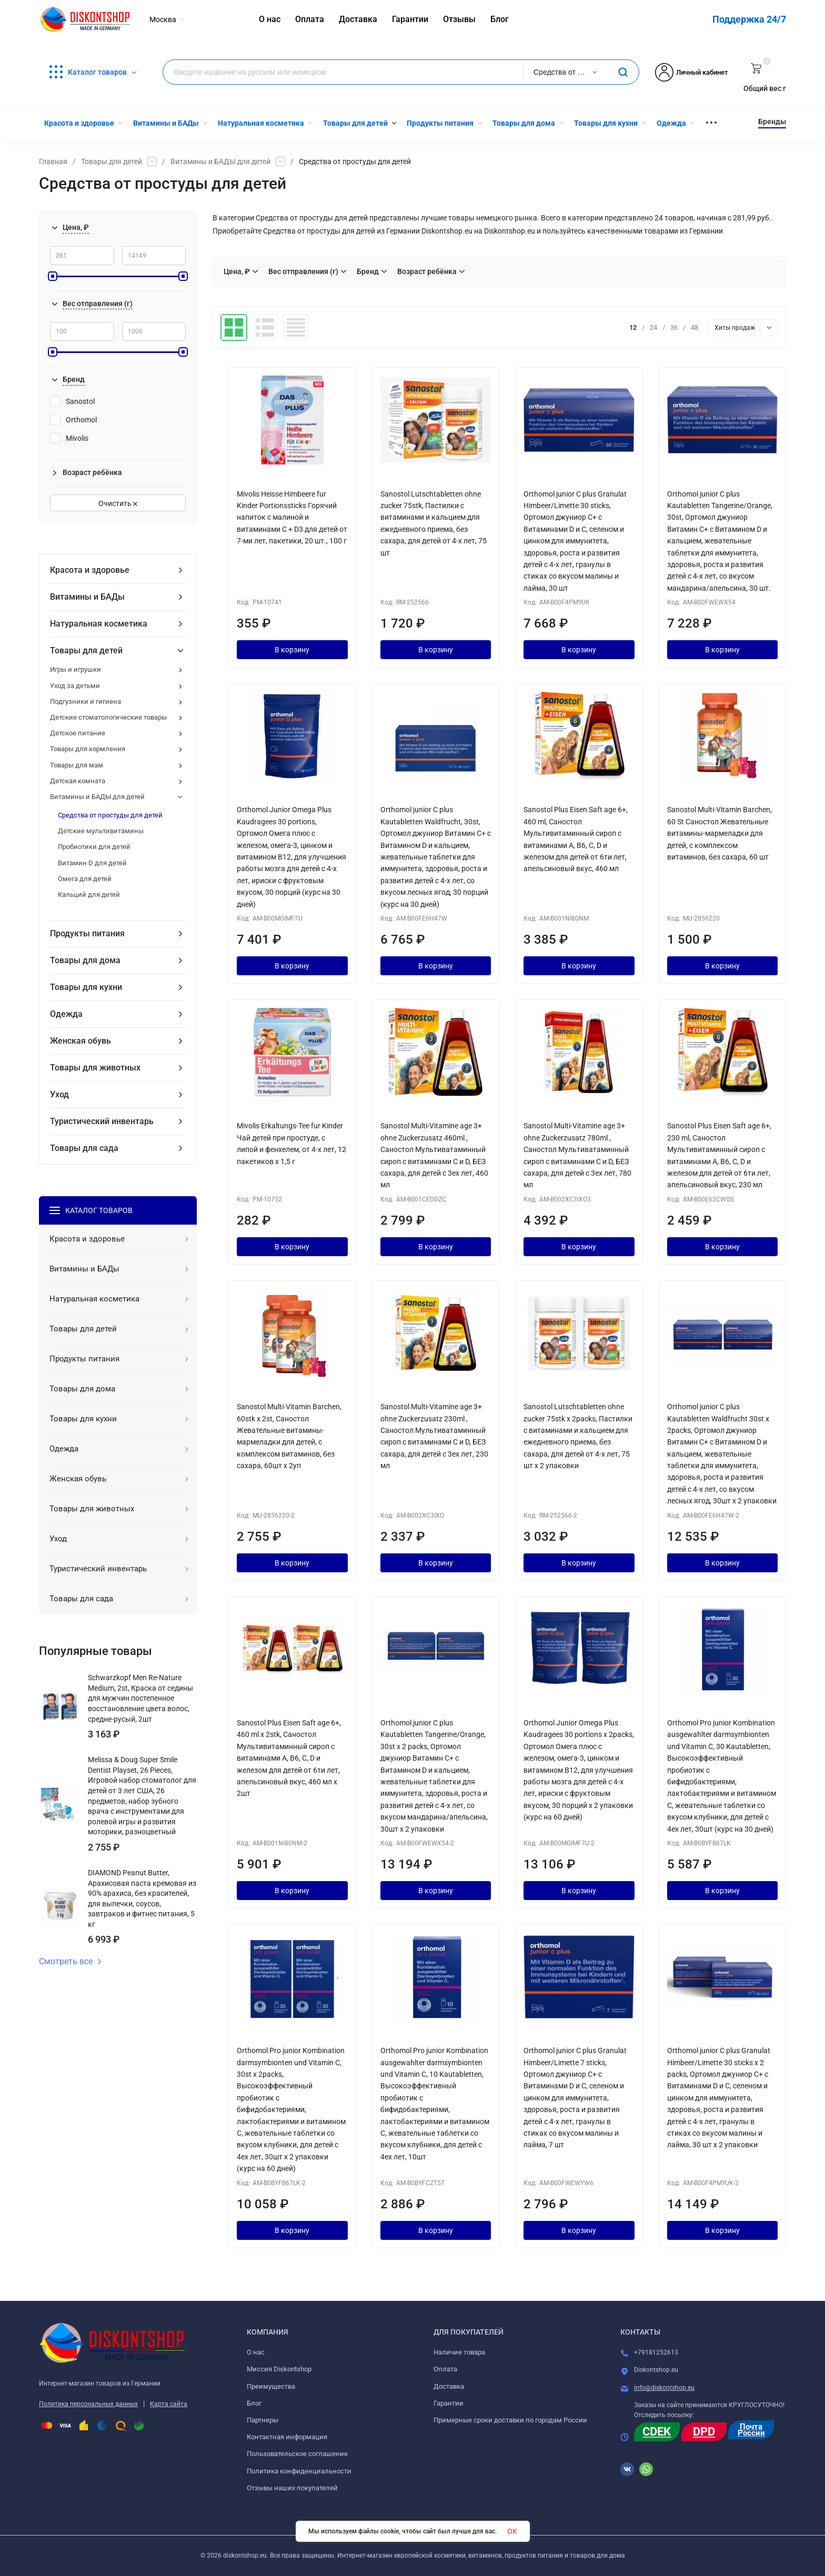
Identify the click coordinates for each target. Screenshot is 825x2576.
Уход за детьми (75, 686)
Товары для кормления (87, 749)
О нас (256, 2352)
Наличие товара (459, 2352)
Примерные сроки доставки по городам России (510, 2420)
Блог (254, 2403)
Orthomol (73, 420)
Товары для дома (85, 960)
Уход (59, 1094)
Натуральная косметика (98, 624)
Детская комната (77, 781)
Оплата (445, 2369)
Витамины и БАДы (87, 597)
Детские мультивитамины (101, 831)
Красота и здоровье (89, 570)
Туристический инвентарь (102, 1121)
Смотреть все (70, 1961)
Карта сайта (168, 2404)
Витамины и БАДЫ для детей (220, 161)
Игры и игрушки (75, 669)
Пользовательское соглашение (297, 2454)
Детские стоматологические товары (108, 717)
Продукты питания (87, 933)
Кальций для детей (89, 894)
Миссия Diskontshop (279, 2369)
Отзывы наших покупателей (292, 2488)
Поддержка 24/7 (749, 19)
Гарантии (449, 2403)
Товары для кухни (86, 987)
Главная (53, 161)
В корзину (292, 649)
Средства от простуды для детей (110, 815)
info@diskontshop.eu (664, 2387)
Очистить (117, 503)
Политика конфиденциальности (299, 2471)
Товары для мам (76, 765)
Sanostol (72, 401)
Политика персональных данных (88, 2404)
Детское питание (77, 733)
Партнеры (262, 2420)
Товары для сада (84, 1148)
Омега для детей (85, 879)
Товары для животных (95, 1068)
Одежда (66, 1014)
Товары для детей (111, 161)
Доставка (449, 2386)
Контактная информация (287, 2437)
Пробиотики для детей (94, 847)
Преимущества (271, 2386)
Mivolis (69, 438)
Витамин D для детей (92, 863)
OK (512, 2531)
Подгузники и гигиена (85, 701)
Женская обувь (80, 1041)
